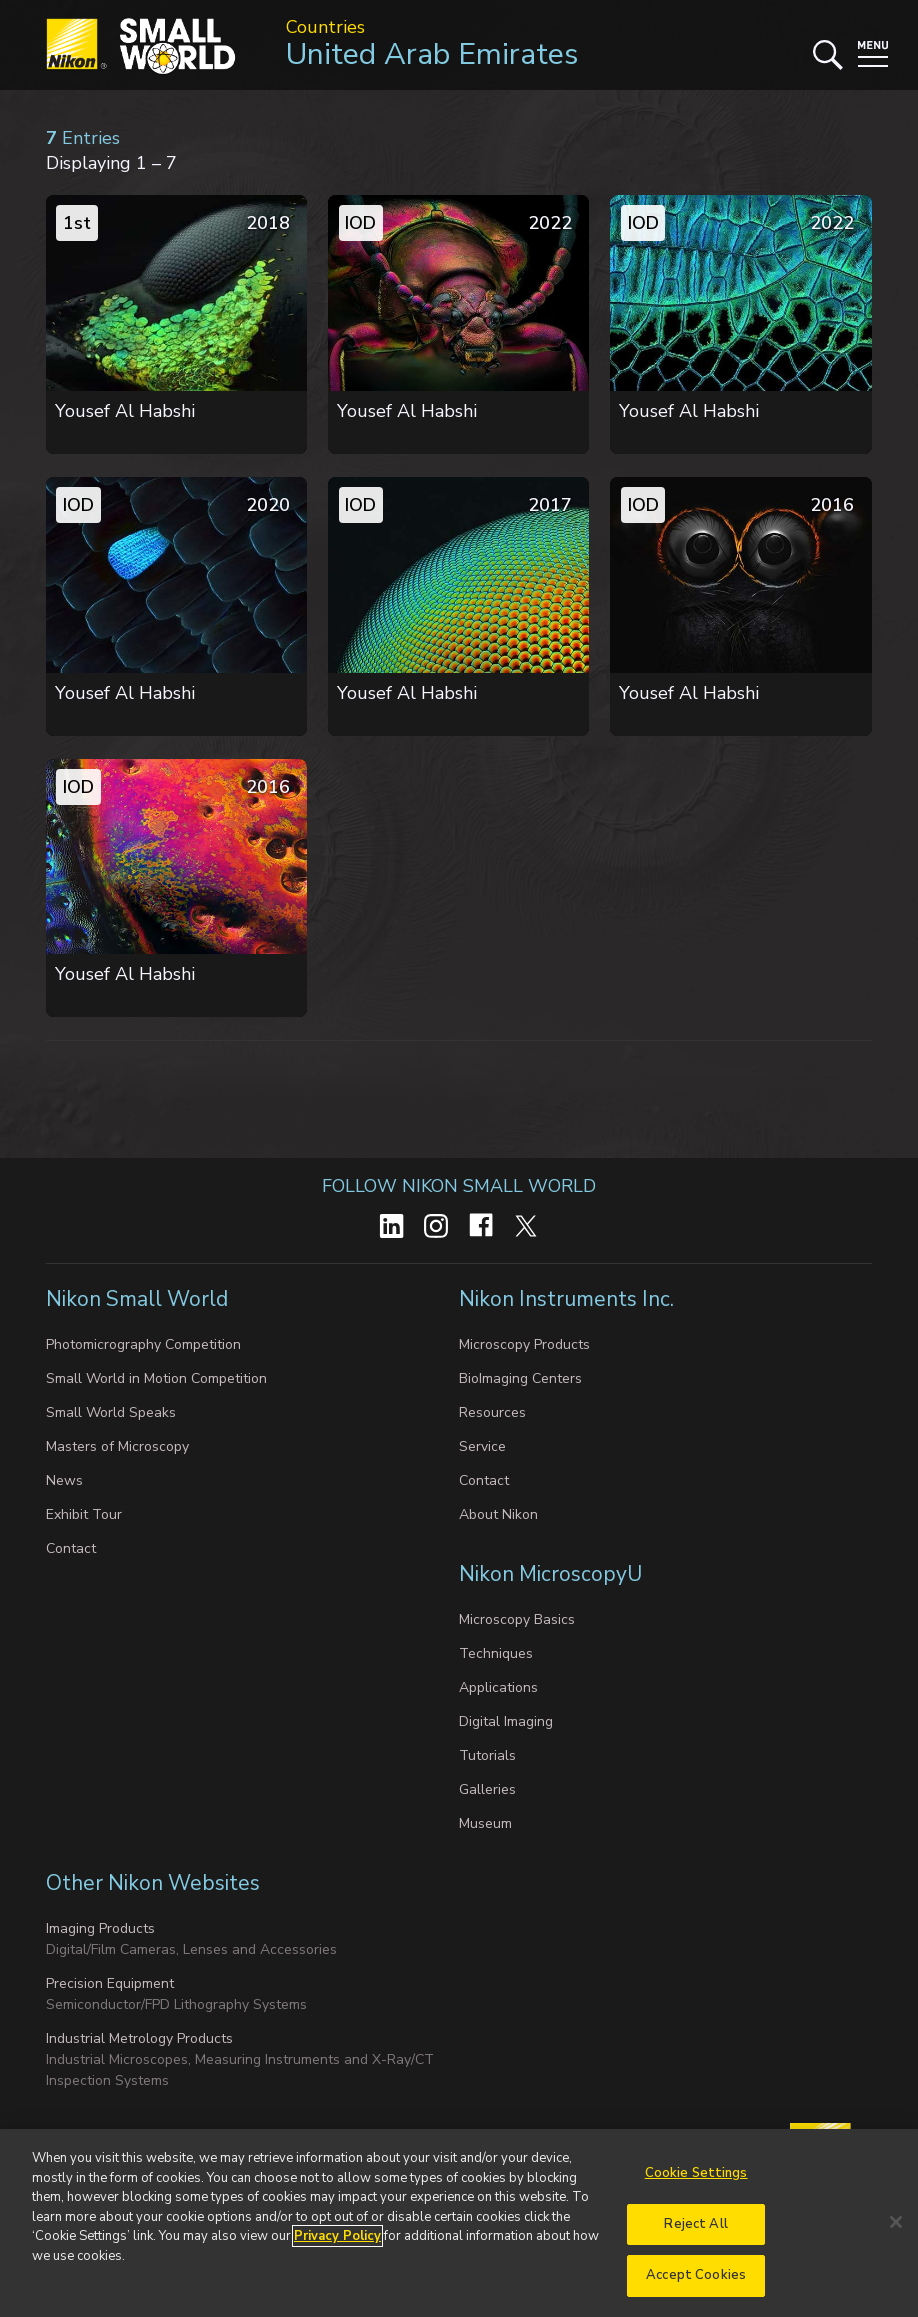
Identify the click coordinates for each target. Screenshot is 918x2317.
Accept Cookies (696, 2275)
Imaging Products (100, 1928)
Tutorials (487, 1755)
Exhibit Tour (84, 1514)
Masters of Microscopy (117, 1446)
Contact (71, 1548)
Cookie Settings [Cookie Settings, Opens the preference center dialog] (696, 2173)
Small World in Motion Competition (156, 1378)
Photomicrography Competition (143, 1344)
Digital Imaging (506, 1721)
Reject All (695, 2224)
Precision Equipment (110, 1983)
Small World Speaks (111, 1412)
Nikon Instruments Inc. (569, 1299)
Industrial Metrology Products (139, 2038)
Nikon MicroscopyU (550, 1574)
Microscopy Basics (517, 1619)
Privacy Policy (337, 2236)
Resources (492, 1412)
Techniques (496, 1653)
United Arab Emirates (432, 54)
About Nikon (498, 1514)
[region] (459, 2223)
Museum (485, 1823)
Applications (498, 1687)
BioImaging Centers (520, 1378)
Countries (325, 27)
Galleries (487, 1789)
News (64, 1480)
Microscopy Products (524, 1344)
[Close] (896, 2222)
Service (482, 1446)
